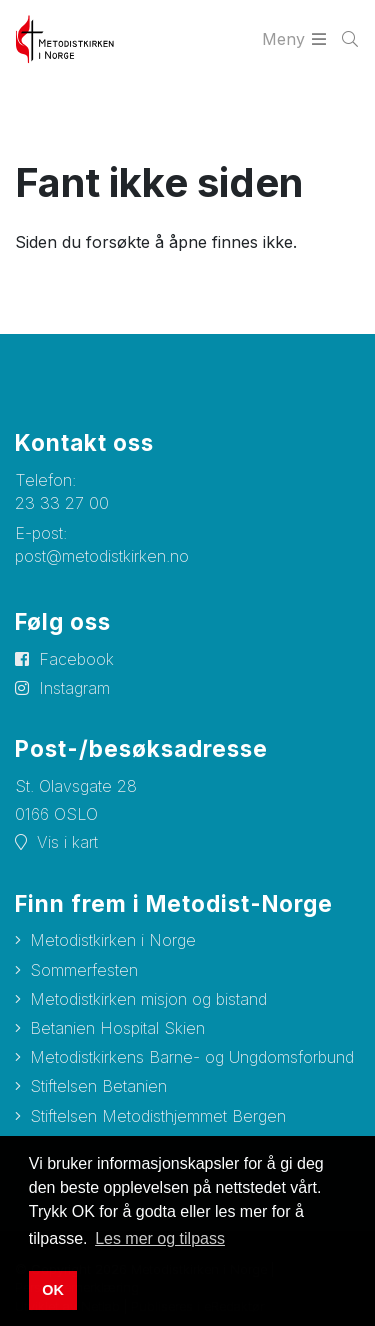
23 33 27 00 (62, 503)
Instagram (74, 688)
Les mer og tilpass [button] (160, 1238)
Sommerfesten (84, 970)
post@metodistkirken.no (102, 556)
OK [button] (53, 1290)
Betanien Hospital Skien (117, 1028)
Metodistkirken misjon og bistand (148, 999)
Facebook (76, 659)
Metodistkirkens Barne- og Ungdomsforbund (192, 1057)
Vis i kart (67, 842)
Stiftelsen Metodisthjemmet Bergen (158, 1116)
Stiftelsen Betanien (98, 1086)
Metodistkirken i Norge (113, 940)
